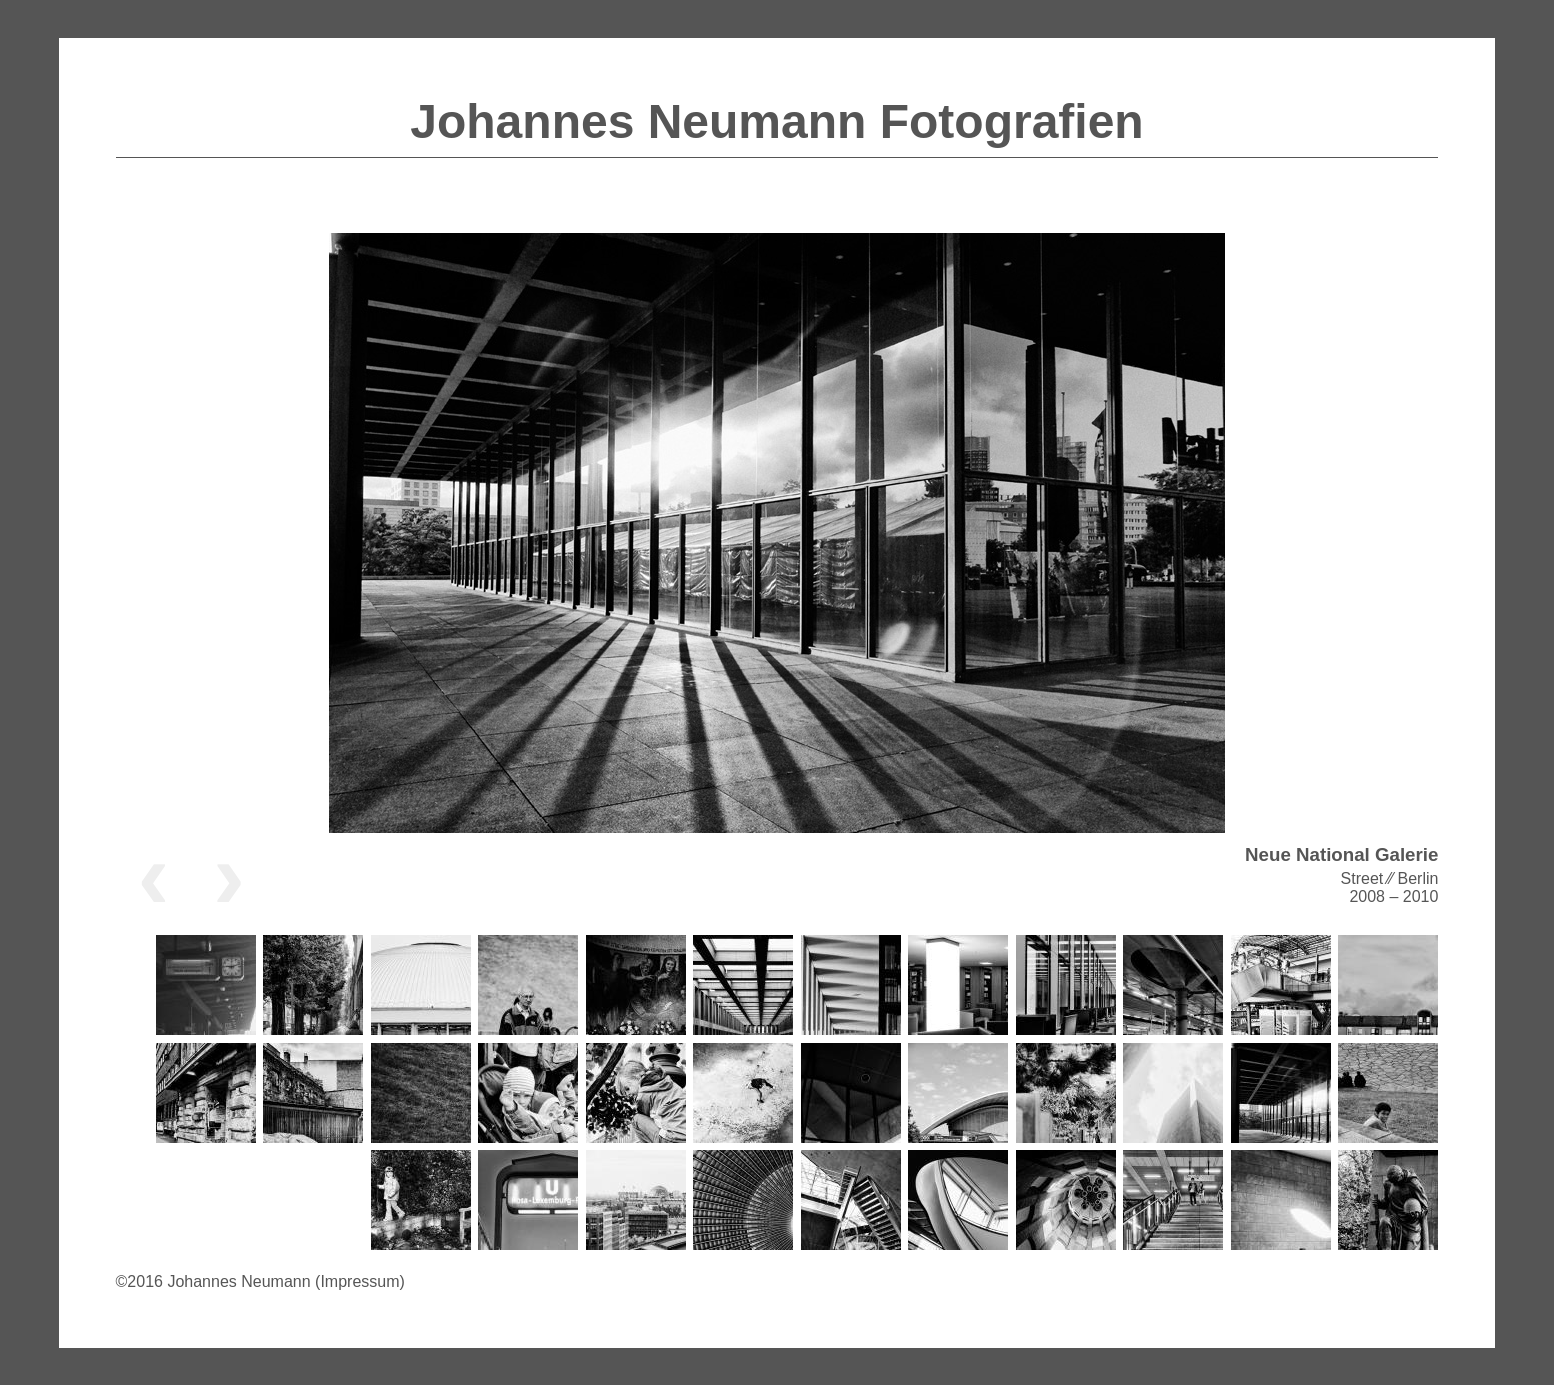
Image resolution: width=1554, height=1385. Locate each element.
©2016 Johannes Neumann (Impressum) (260, 1281)
